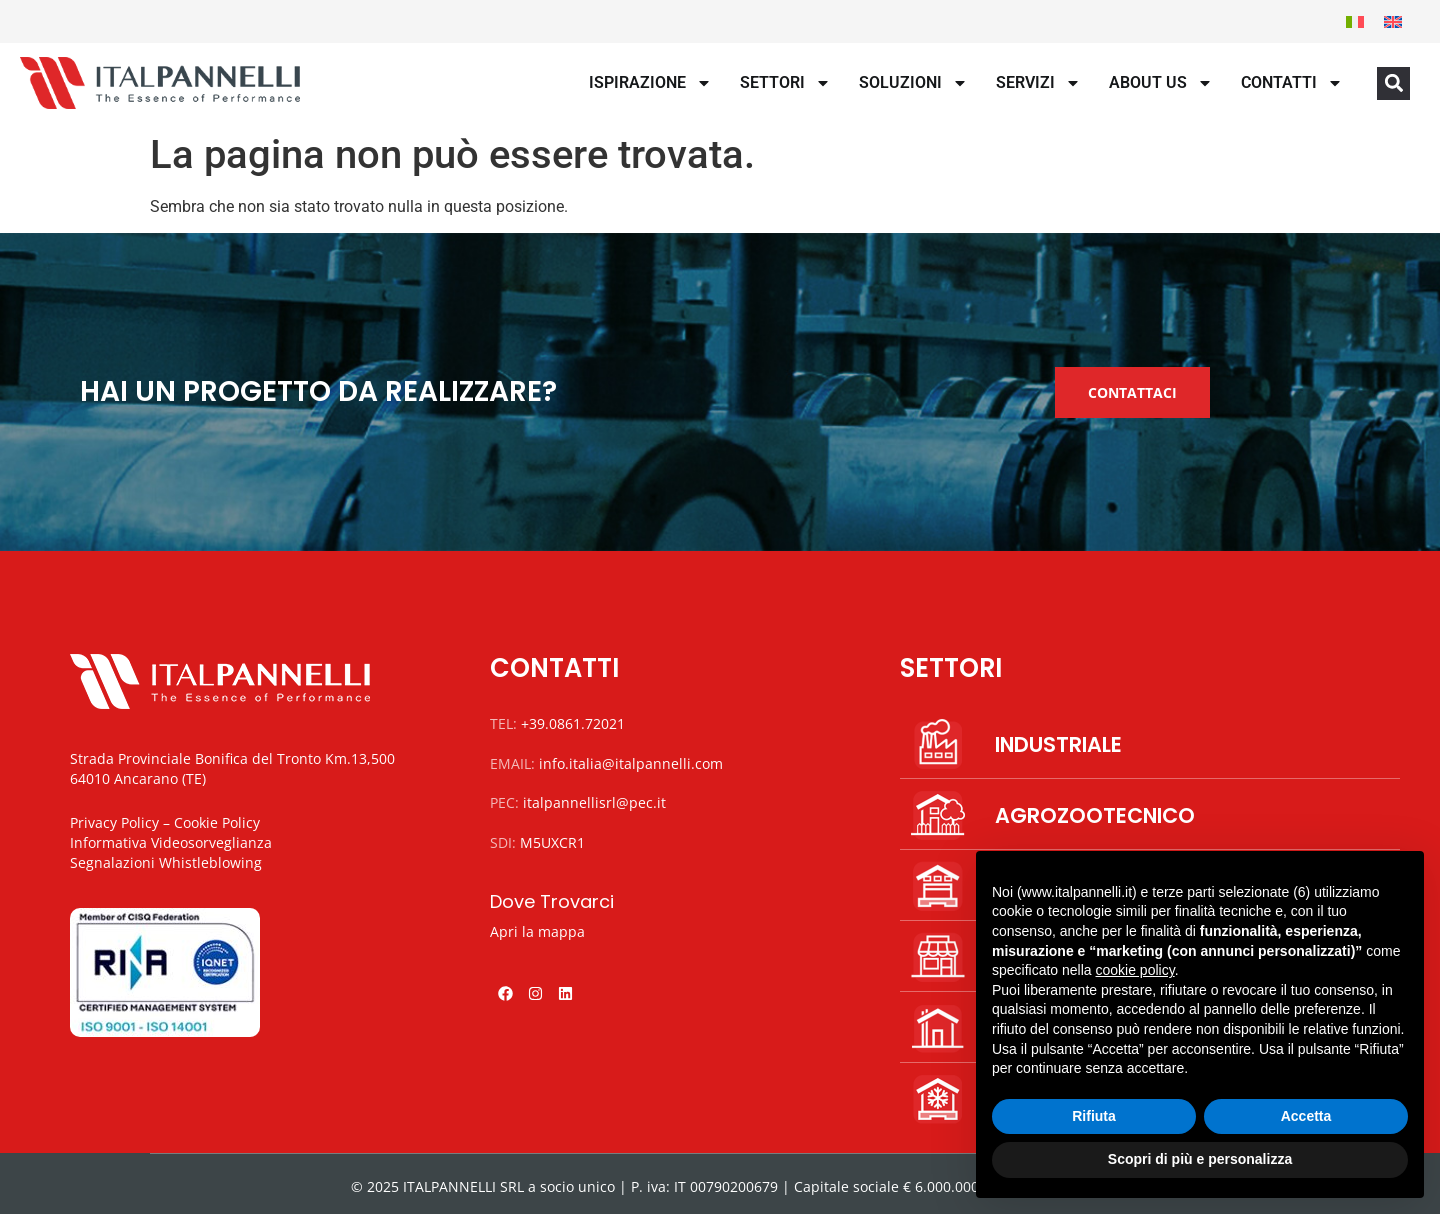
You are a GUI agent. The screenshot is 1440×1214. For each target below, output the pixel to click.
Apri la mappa (537, 931)
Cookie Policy (217, 822)
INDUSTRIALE (1058, 744)
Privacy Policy (114, 822)
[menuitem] (1355, 21)
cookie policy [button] (1135, 970)
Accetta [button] (1306, 1116)
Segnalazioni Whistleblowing (166, 862)
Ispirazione (650, 83)
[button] (1393, 83)
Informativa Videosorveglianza (171, 842)
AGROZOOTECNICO (1095, 815)
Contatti (1292, 83)
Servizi (1038, 83)
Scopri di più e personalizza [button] (1200, 1159)
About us (1161, 83)
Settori (785, 83)
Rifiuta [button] (1094, 1116)
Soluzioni (913, 83)
